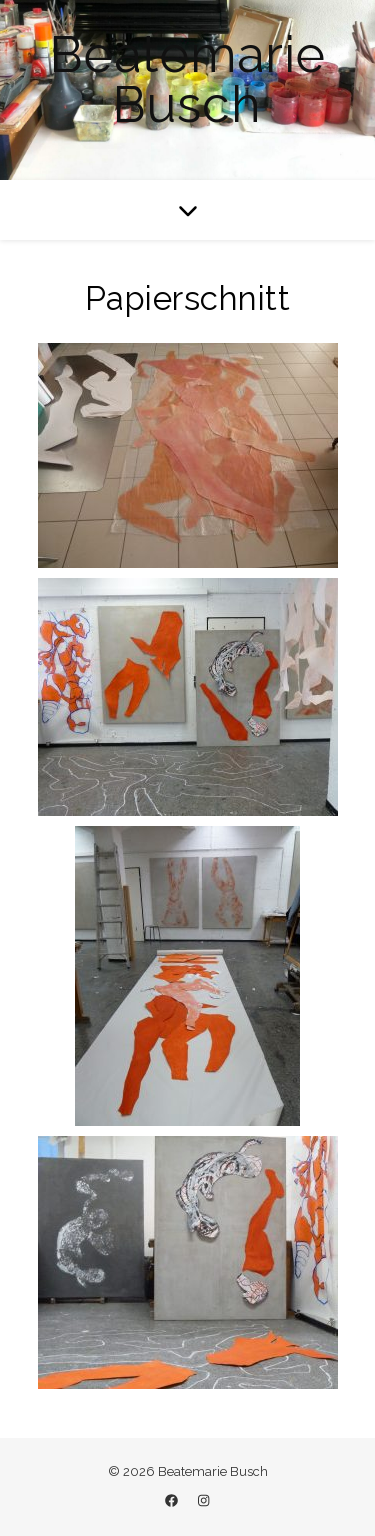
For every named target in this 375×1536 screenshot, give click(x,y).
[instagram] (203, 1500)
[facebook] (173, 1500)
